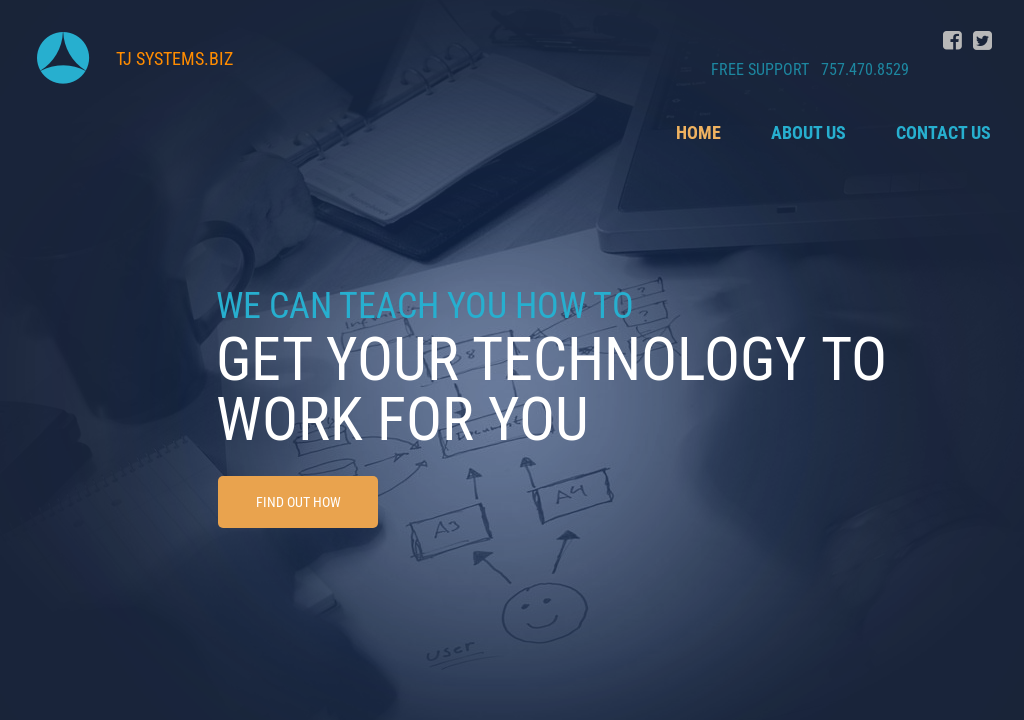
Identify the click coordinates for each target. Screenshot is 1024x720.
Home (698, 132)
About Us (808, 132)
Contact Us (943, 132)
